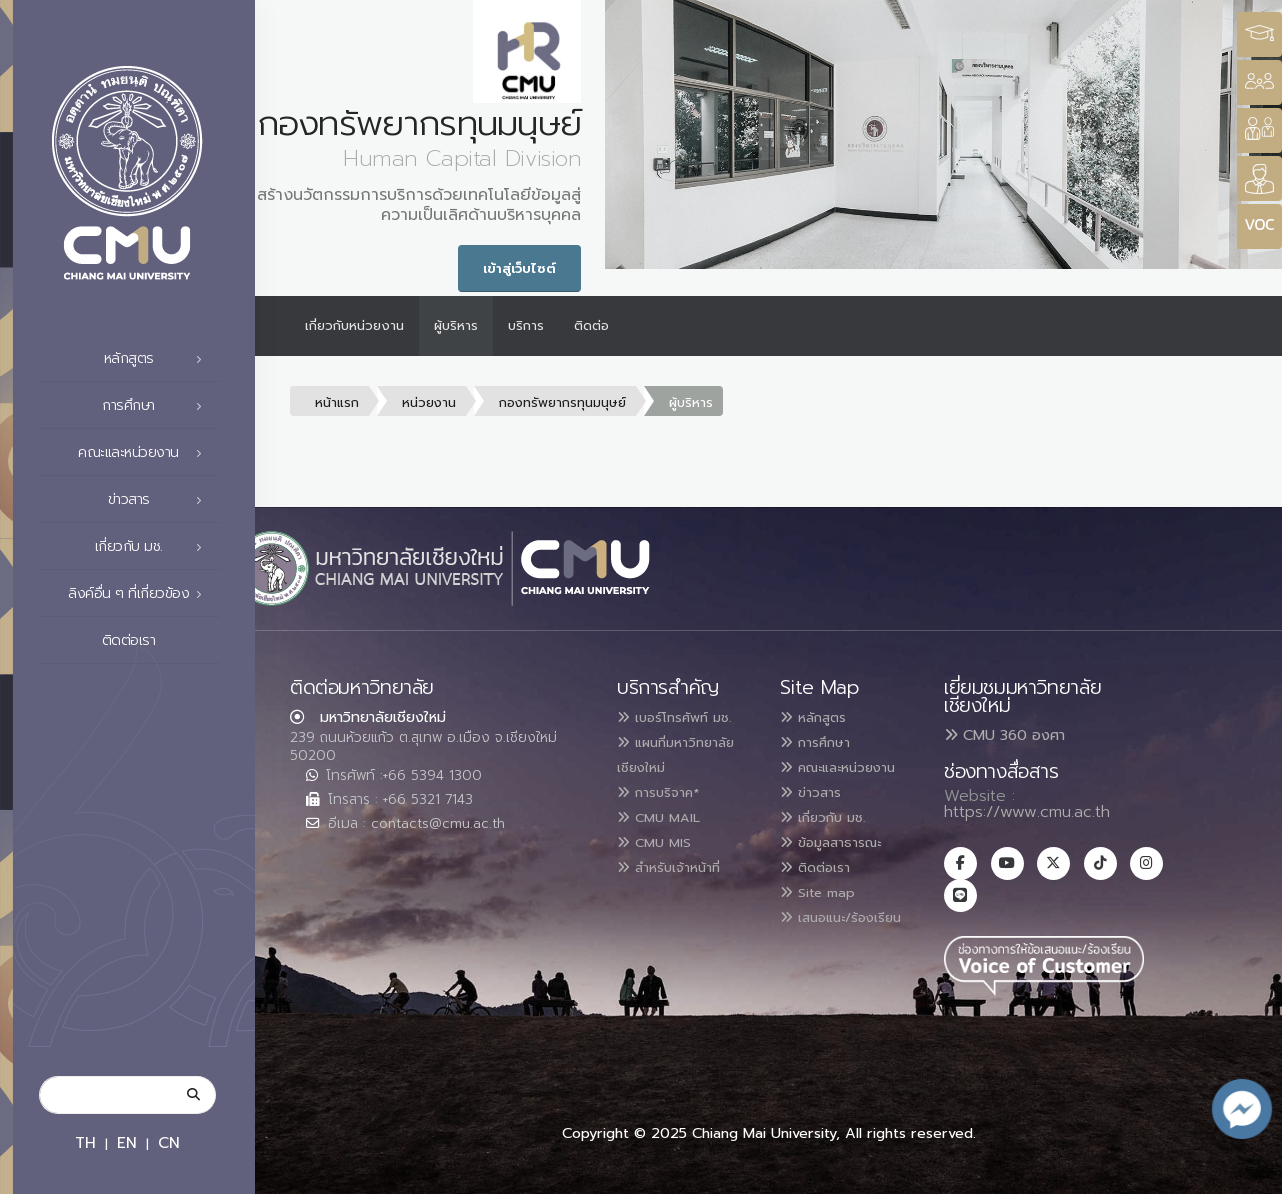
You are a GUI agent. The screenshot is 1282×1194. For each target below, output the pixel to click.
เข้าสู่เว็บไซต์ (519, 268)
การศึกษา (157, 406)
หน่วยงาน (429, 402)
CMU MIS (661, 861)
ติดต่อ (591, 325)
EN (127, 1142)
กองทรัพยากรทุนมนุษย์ (562, 402)
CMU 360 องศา (1004, 735)
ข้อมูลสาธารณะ (842, 861)
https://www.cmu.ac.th (1027, 812)
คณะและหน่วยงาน (145, 453)
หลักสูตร (159, 359)
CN (169, 1142)
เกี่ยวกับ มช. (154, 547)
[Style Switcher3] (1259, 34)
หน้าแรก (337, 402)
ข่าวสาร (161, 500)
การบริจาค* (667, 813)
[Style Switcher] (1259, 82)
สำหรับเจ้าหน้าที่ (681, 885)
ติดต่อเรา (157, 641)
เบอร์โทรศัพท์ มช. (686, 717)
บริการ (526, 325)
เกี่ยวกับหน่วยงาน (354, 325)
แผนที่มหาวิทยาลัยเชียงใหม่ (659, 765)
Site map (826, 909)
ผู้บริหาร (456, 325)
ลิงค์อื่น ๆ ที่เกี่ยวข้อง (140, 594)
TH (85, 1142)
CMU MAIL (667, 837)
